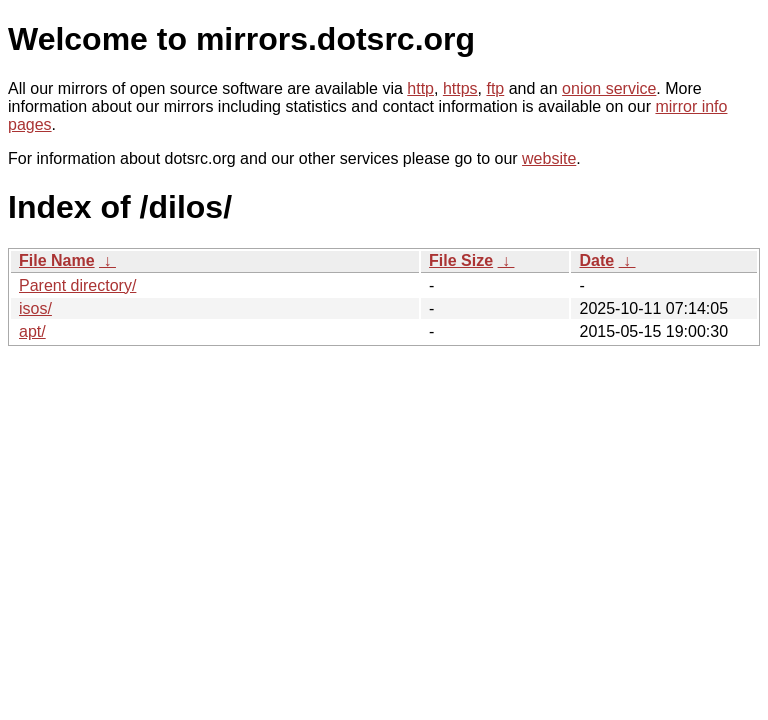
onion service (609, 88)
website (549, 158)
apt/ (32, 331)
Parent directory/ (77, 285)
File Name (57, 260)
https (460, 88)
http (420, 88)
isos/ (35, 308)
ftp (495, 88)
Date (596, 260)
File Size (461, 260)
